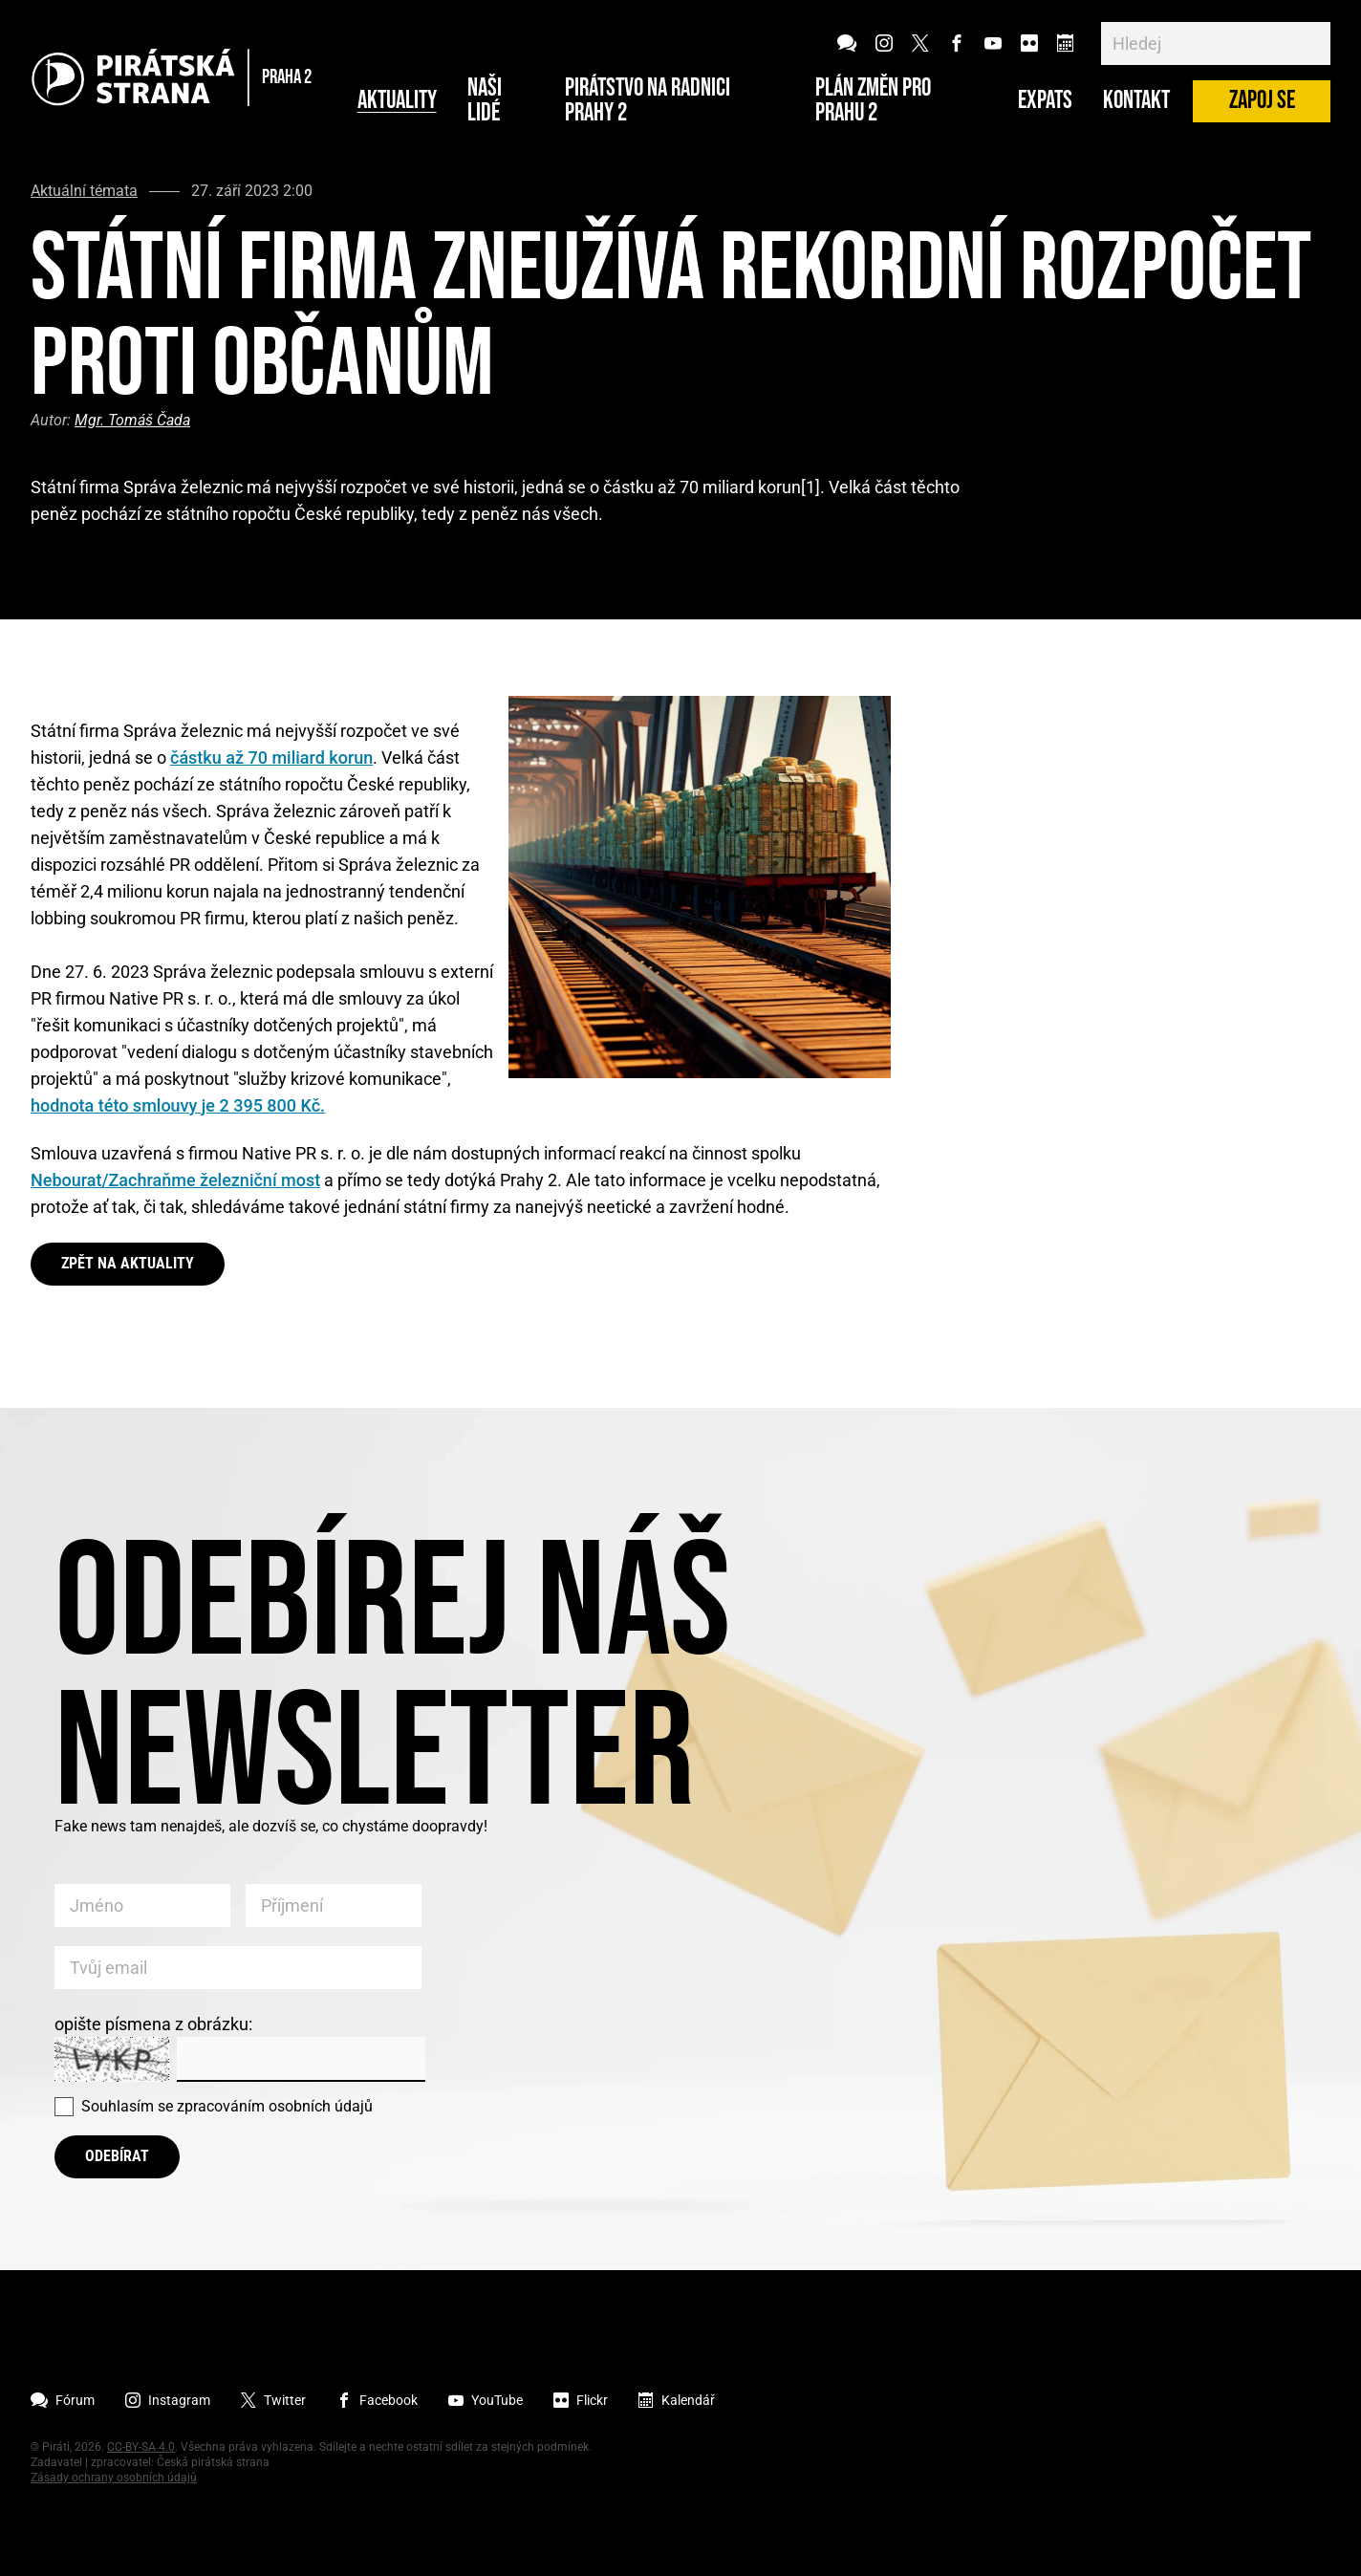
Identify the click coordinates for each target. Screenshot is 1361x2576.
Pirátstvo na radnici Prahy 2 (647, 100)
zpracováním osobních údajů (275, 2106)
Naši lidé (484, 100)
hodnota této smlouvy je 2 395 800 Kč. (178, 1105)
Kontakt (1136, 101)
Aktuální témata (84, 191)
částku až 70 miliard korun (271, 757)
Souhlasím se (227, 2106)
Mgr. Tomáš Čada (132, 420)
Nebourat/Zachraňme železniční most (175, 1180)
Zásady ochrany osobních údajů (114, 2477)
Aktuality (397, 101)
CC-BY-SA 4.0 (141, 2447)
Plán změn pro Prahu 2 (873, 100)
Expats (1045, 101)
